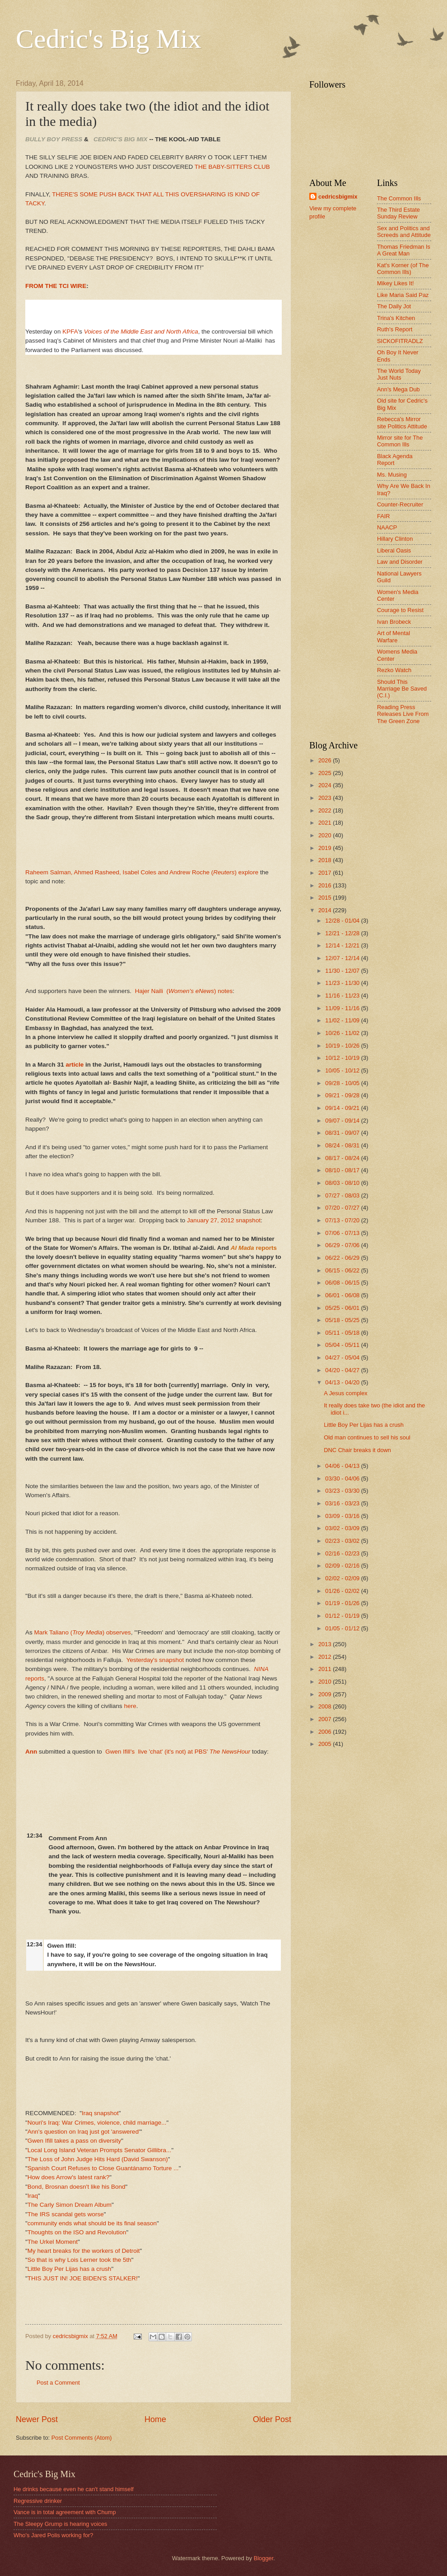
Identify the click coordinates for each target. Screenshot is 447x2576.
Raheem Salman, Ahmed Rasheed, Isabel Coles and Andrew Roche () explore (141, 872)
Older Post (272, 2419)
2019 (325, 848)
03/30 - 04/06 (343, 1478)
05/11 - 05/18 (343, 1332)
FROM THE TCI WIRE (55, 286)
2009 (325, 1694)
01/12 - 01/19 (343, 1615)
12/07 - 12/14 (343, 958)
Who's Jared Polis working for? (53, 2535)
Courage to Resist (400, 610)
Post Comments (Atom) (81, 2437)
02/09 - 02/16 (343, 1565)
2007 (325, 1719)
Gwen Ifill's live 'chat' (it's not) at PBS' (177, 1751)
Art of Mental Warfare (393, 636)
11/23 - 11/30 (343, 982)
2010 (325, 1681)
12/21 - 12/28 (343, 933)
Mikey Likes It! (395, 283)
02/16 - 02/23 (343, 1553)
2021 (325, 822)
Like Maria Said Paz (403, 295)
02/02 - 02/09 (343, 1578)
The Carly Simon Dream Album (70, 2204)
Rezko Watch (394, 670)
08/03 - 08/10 (343, 1182)
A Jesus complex (346, 1393)
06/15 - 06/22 (343, 1270)
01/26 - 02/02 (343, 1590)
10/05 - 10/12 (343, 1070)
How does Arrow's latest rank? (68, 2177)
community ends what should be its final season (92, 2223)
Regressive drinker (38, 2500)
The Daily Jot (394, 306)
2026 (325, 760)
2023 (325, 797)
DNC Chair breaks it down (357, 1450)
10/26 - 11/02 (343, 1033)
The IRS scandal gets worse (66, 2214)
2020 (325, 835)
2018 (325, 860)
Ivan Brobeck (394, 621)
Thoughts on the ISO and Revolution (77, 2232)
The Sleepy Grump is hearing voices (60, 2523)
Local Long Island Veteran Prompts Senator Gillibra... (100, 2150)
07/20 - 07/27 (343, 1207)
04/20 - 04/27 (343, 1370)
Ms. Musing (392, 474)
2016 (325, 885)
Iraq (33, 2195)
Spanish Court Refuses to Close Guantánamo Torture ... (103, 2168)
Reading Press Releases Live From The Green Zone (403, 714)
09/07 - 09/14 (343, 1120)
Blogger (264, 2558)
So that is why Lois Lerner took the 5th (79, 2259)
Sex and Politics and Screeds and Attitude (404, 231)
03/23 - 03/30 (343, 1490)
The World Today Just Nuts (399, 374)
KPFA (70, 331)
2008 (325, 1706)
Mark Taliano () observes (82, 1632)
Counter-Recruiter (400, 504)
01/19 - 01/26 (343, 1603)
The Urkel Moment (53, 2241)
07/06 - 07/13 (343, 1233)
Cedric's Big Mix (108, 39)
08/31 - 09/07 (343, 1132)
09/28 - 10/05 (343, 1083)
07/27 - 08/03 (343, 1195)
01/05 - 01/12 (343, 1628)
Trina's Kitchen (396, 318)
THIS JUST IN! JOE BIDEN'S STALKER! (83, 2278)
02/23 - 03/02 (343, 1540)
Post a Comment (58, 2382)
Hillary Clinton (395, 538)
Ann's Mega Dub (398, 389)
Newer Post (37, 2419)
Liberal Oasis (394, 550)
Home (155, 2419)
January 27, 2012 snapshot (224, 1220)
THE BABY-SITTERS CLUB (232, 166)
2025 (325, 773)
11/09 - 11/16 (343, 1008)
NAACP (387, 527)
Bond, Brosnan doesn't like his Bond (77, 2186)
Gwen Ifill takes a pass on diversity (74, 2140)
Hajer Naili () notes (184, 991)
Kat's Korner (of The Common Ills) (403, 268)
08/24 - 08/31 (343, 1145)
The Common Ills (399, 198)
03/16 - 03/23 (343, 1503)
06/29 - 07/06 (343, 1245)
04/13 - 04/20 (343, 1382)
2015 (325, 897)
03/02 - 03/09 (343, 1528)
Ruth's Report (394, 329)
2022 (325, 810)
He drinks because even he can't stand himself (74, 2489)
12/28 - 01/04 (343, 920)
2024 (325, 785)
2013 (325, 1644)
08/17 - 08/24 (343, 1158)
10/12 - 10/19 (343, 1057)
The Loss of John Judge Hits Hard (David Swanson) (98, 2159)
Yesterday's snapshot (155, 1660)
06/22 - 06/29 (343, 1257)
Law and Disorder (400, 561)
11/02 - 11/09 (343, 1020)
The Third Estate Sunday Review (398, 213)
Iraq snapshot (100, 2113)
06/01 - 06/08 (343, 1295)
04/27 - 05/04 (343, 1357)
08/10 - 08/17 (343, 1170)
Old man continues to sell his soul (367, 1437)
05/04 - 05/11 (343, 1344)
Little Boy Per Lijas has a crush (70, 2268)
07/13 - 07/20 (343, 1220)
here (130, 1706)
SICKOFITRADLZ (400, 341)
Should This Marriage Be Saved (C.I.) (402, 688)
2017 (325, 872)
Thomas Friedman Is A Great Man (403, 250)
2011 (325, 1669)
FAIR (383, 516)
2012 (325, 1656)
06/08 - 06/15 (343, 1282)
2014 (325, 910)
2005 (325, 1744)
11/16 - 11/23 (343, 995)
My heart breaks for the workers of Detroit (84, 2250)
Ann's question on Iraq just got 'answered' (84, 2131)
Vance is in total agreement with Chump (65, 2512)
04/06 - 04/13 (343, 1465)
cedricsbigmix (338, 196)
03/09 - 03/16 (343, 1516)
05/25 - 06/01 (343, 1307)
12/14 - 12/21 (343, 945)
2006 (325, 1731)
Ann (31, 1751)
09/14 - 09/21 (343, 1108)
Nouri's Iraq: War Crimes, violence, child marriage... (97, 2122)
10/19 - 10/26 (343, 1045)
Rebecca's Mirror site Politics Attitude (402, 422)
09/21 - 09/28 (343, 1095)
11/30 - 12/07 (343, 970)
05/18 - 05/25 (343, 1320)
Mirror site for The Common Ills (400, 441)
